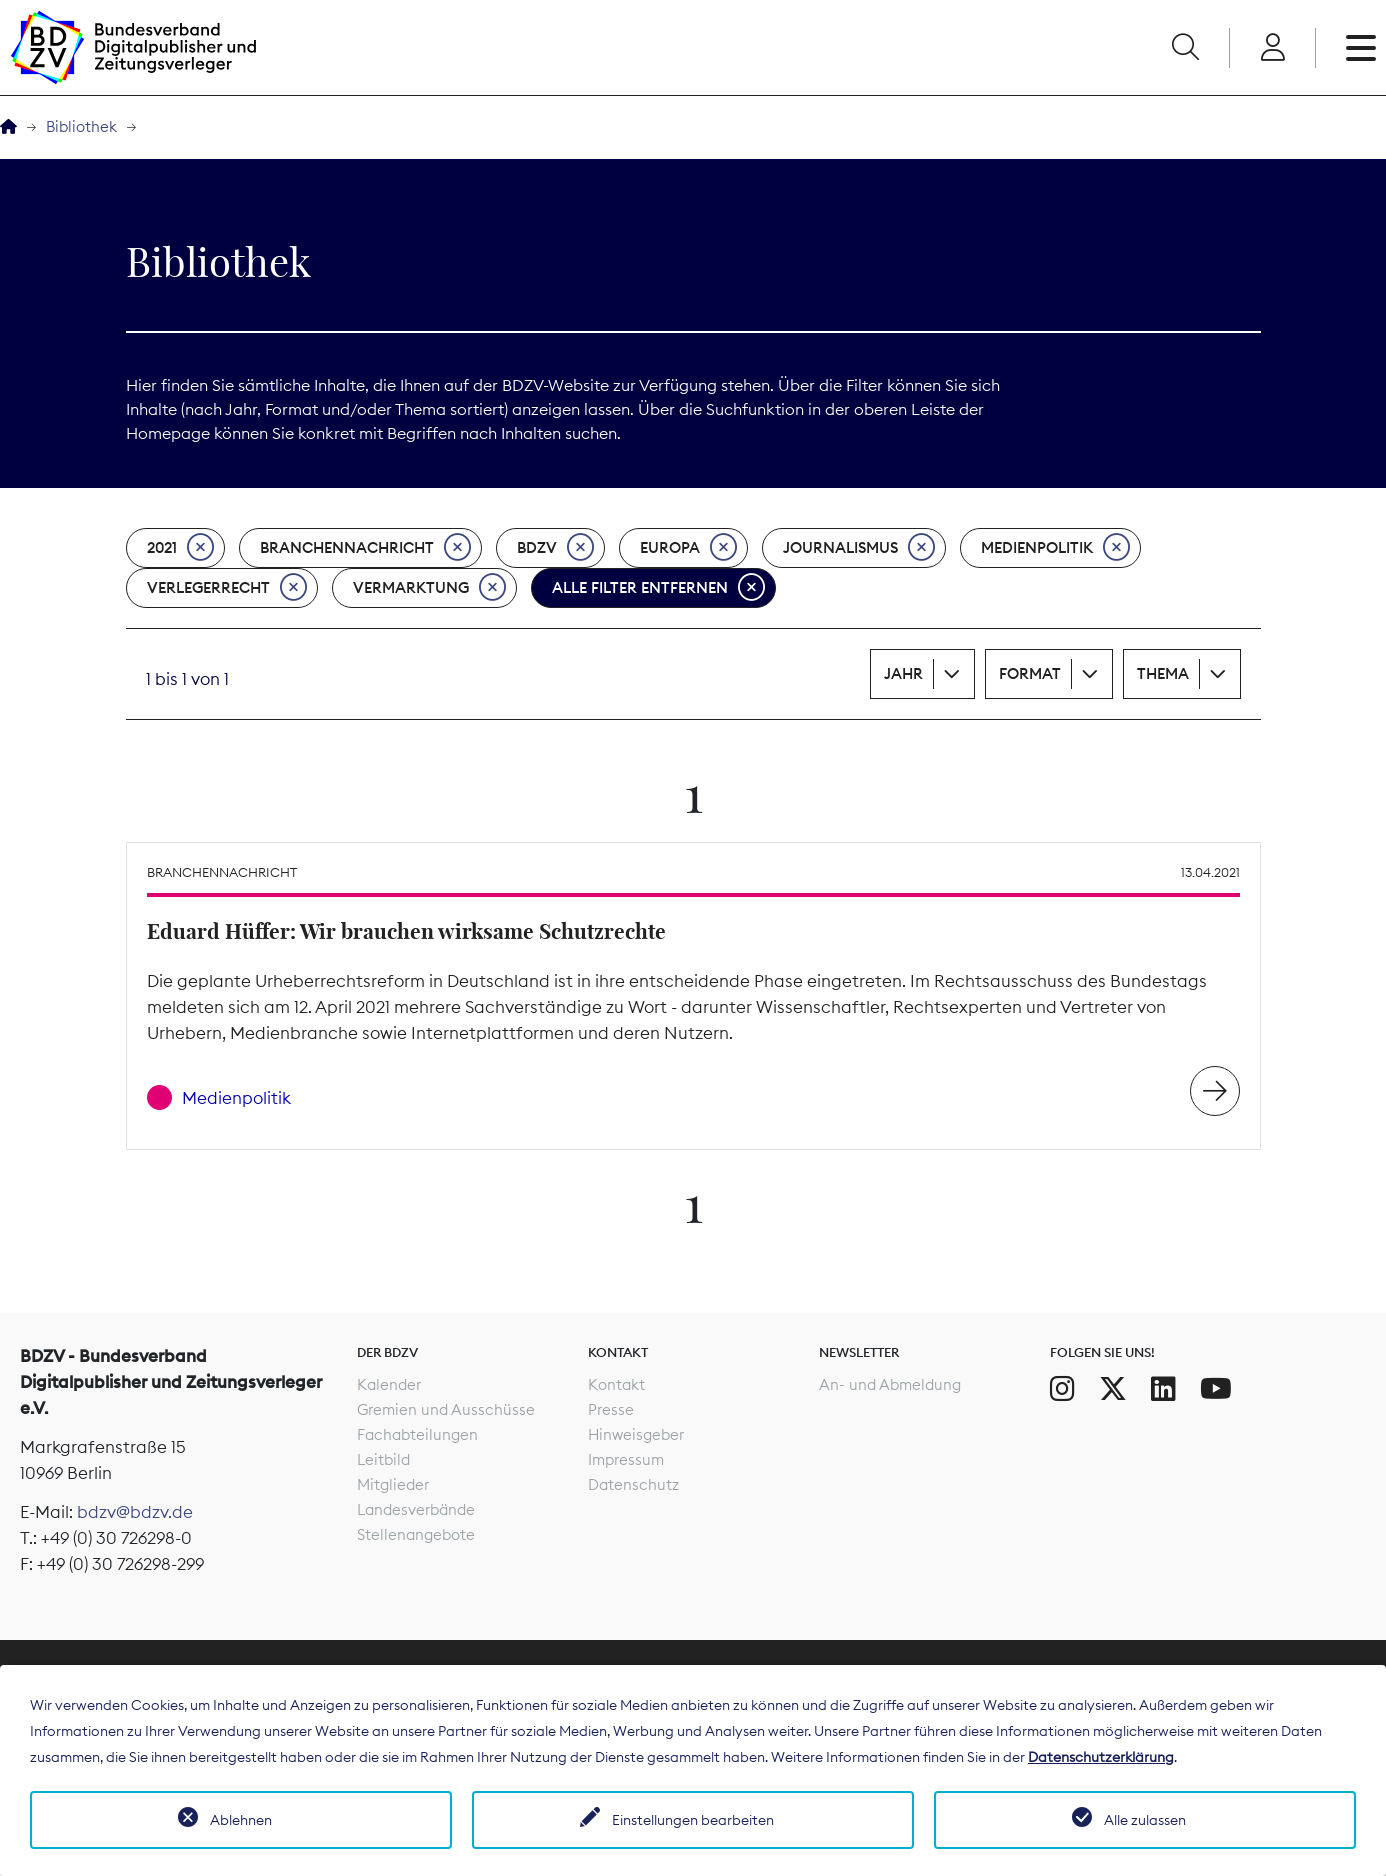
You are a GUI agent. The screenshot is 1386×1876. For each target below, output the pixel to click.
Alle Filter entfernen (658, 588)
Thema (1163, 673)
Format (1030, 673)
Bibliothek (81, 126)
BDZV (555, 548)
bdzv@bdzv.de (135, 1512)
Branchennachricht (365, 548)
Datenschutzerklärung (1101, 1757)
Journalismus (859, 548)
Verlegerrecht (227, 588)
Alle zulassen (1145, 1820)
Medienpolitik (1055, 548)
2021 (180, 548)
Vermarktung (429, 588)
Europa (688, 548)
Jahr (903, 673)
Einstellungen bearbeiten (693, 1820)
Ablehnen (241, 1820)
